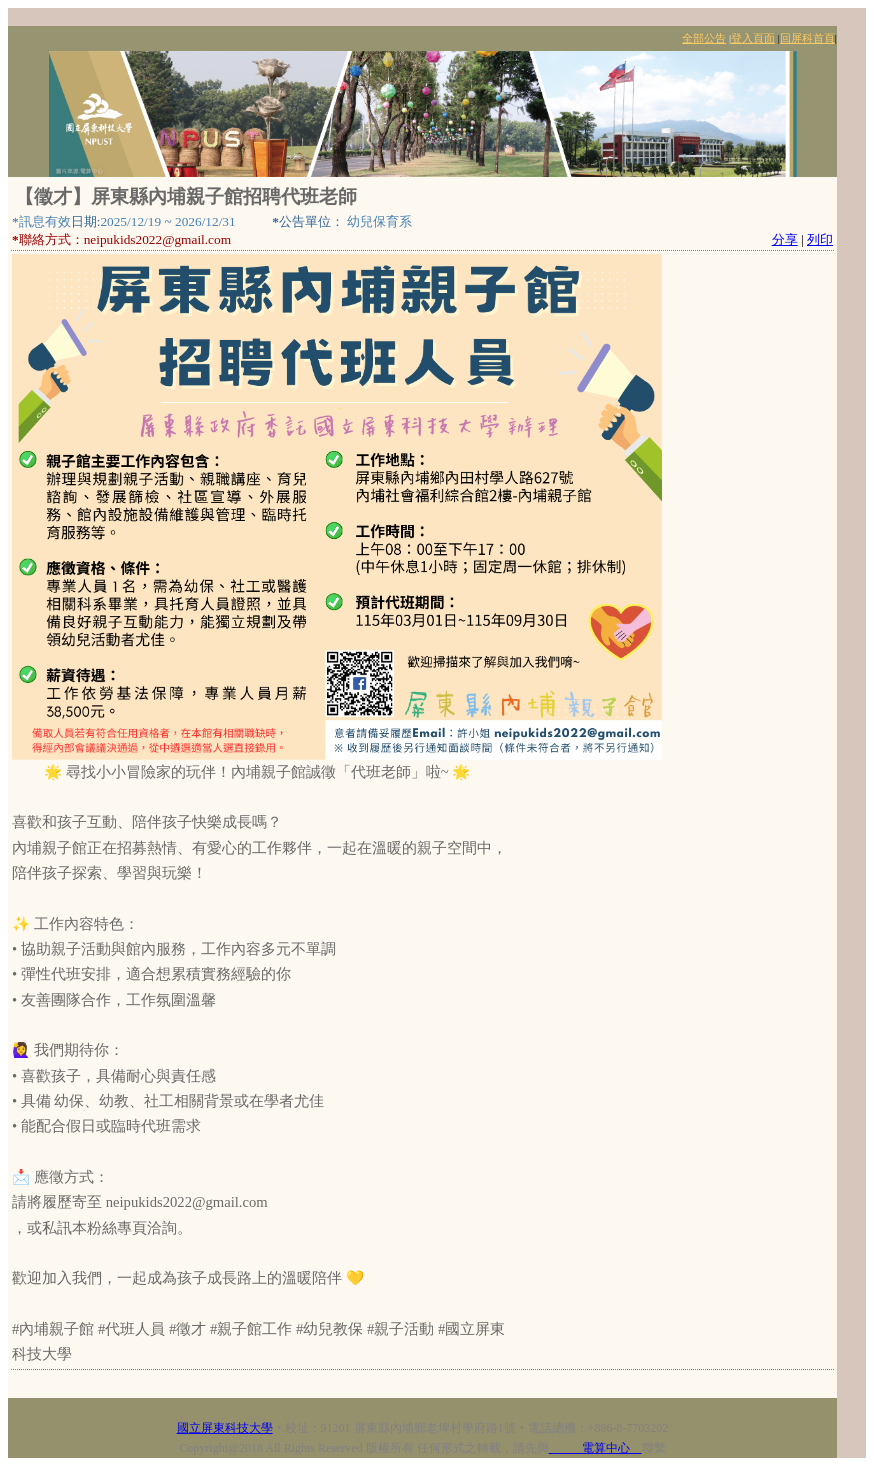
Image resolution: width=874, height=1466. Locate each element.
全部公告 (704, 38)
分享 (785, 239)
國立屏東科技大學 (225, 1428)
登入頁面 (753, 38)
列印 (820, 239)
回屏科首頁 (807, 38)
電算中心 (595, 1448)
